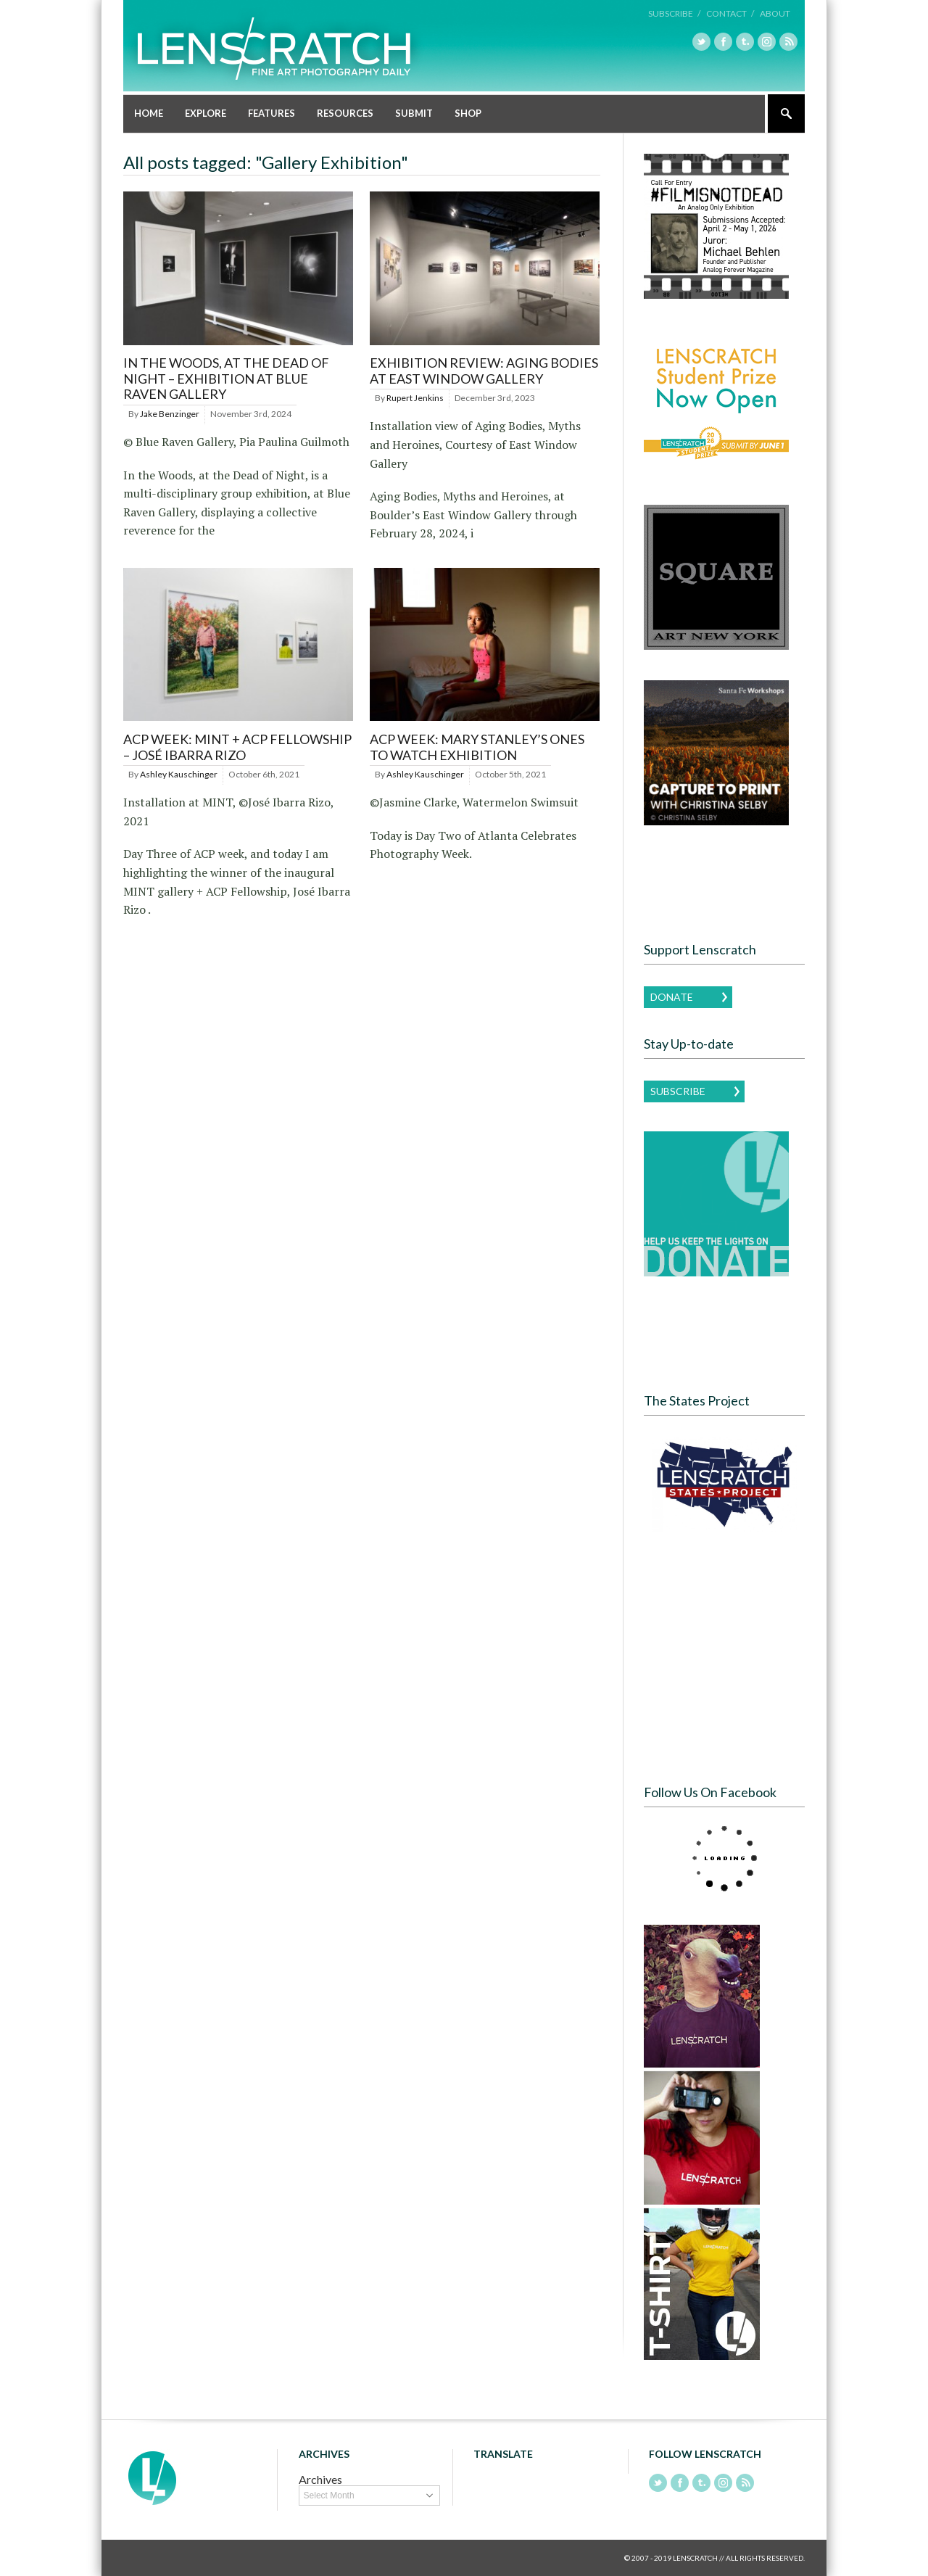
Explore (205, 113)
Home (148, 113)
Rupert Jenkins (415, 397)
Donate (671, 997)
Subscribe (677, 1091)
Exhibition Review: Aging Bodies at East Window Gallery (484, 371)
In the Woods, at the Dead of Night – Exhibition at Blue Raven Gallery (226, 378)
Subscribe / (674, 13)
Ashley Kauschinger (179, 774)
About (775, 13)
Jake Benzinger (169, 413)
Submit (414, 113)
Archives (320, 2479)
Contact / (730, 13)
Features (271, 113)
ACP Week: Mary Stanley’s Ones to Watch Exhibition (477, 747)
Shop (468, 113)
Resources (345, 113)
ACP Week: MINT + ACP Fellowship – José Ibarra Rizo (237, 747)
